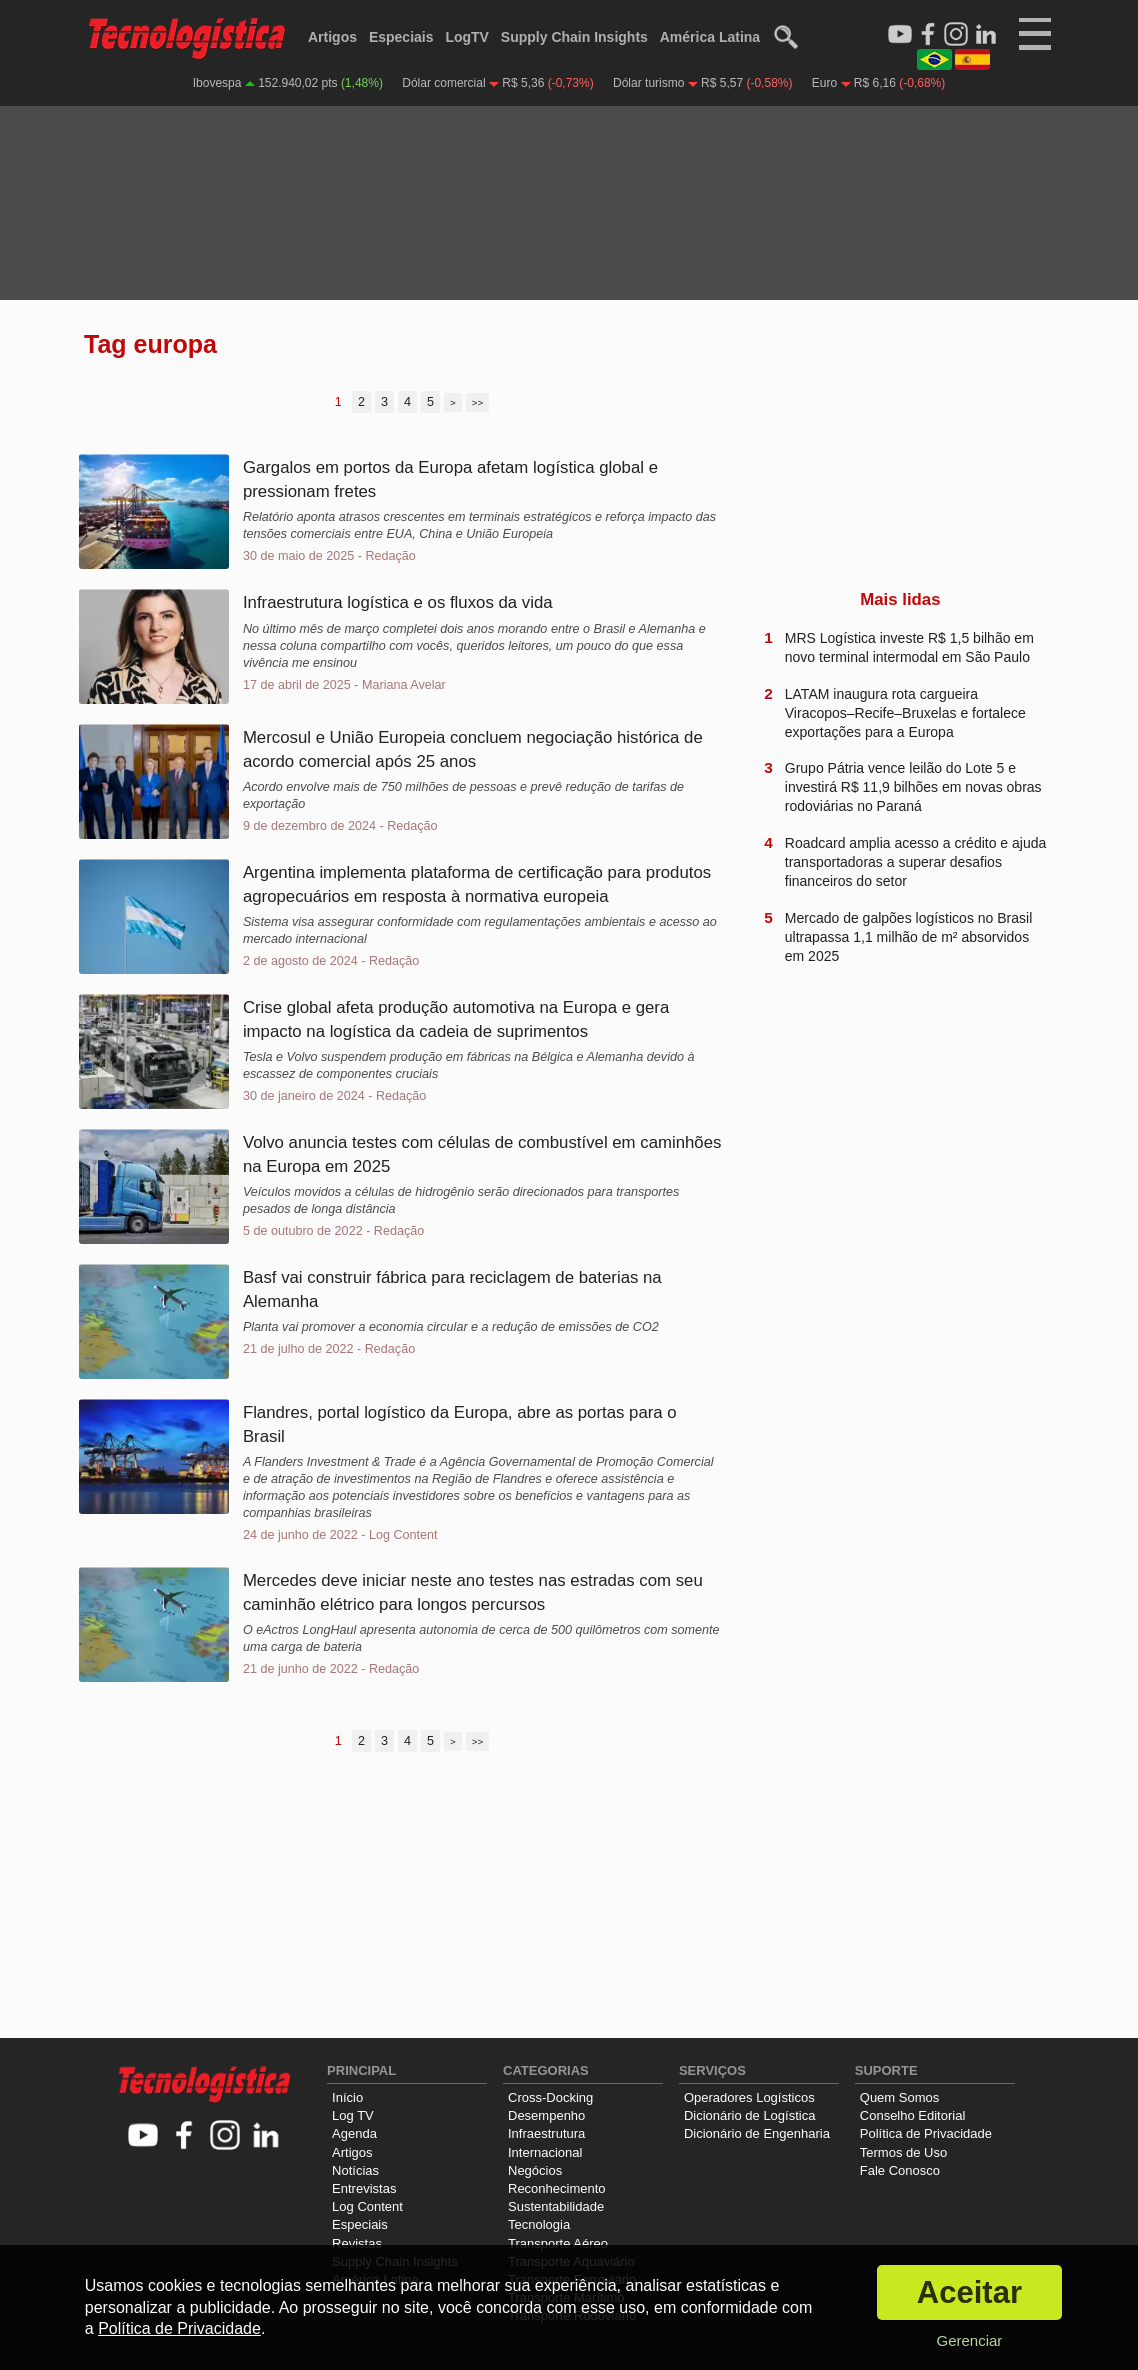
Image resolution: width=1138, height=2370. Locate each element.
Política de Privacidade (926, 2133)
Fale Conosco (900, 2170)
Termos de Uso (903, 2152)
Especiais (401, 37)
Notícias (355, 2170)
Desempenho (546, 2115)
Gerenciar (969, 2340)
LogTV (467, 37)
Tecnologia (539, 2224)
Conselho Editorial (913, 2115)
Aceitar (969, 2292)
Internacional (545, 2152)
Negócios (535, 2170)
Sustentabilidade (556, 2206)
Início (347, 2097)
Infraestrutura (546, 2133)
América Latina (710, 37)
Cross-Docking (550, 2097)
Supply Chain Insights (574, 37)
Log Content (367, 2206)
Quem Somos (899, 2097)
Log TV (353, 2115)
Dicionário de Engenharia (757, 2133)
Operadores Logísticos (749, 2097)
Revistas (357, 2243)
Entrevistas (364, 2188)
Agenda (354, 2133)
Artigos (332, 37)
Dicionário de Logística (750, 2115)
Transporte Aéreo (558, 2243)
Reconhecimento (557, 2188)
